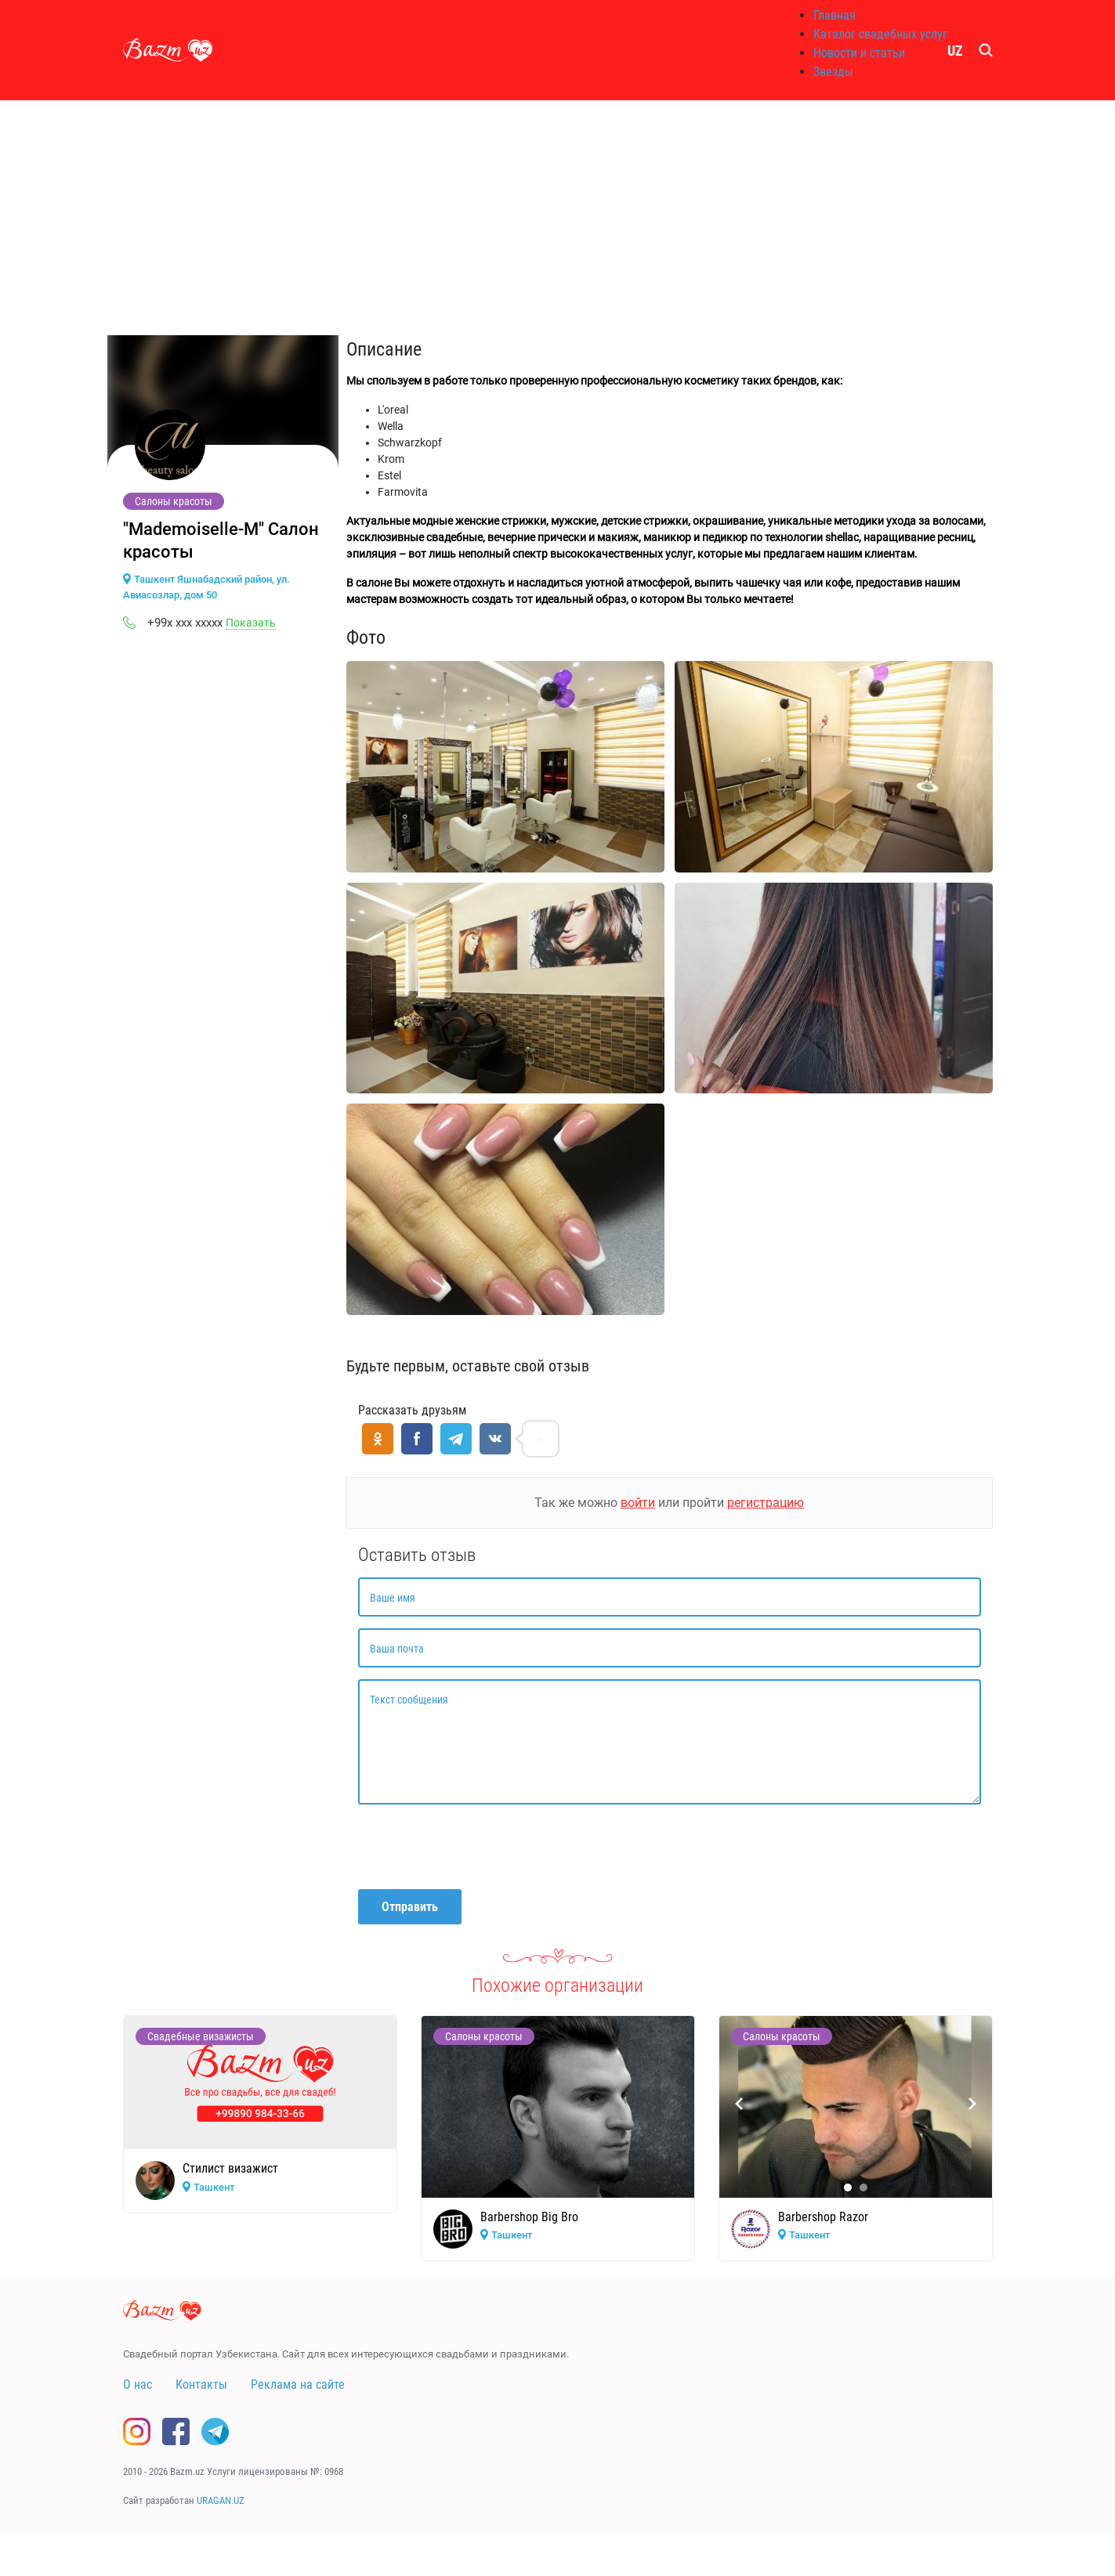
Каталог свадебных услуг (880, 34)
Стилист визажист (230, 2168)
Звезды (833, 71)
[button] (848, 2187)
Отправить (410, 1906)
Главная (834, 15)
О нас (137, 2384)
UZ (955, 50)
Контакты (201, 2384)
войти (638, 1502)
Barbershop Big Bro (529, 2216)
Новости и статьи (859, 52)
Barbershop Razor (823, 2216)
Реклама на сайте (298, 2384)
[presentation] (477, 1846)
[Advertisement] (558, 217)
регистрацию (765, 1502)
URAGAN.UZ (220, 2500)
